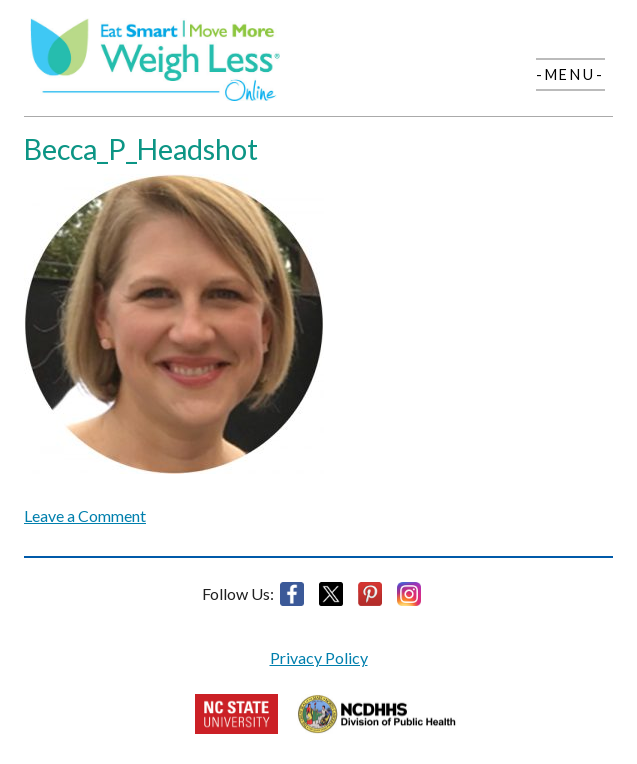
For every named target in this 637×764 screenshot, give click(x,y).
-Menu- (570, 74)
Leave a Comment (85, 515)
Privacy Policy (319, 657)
